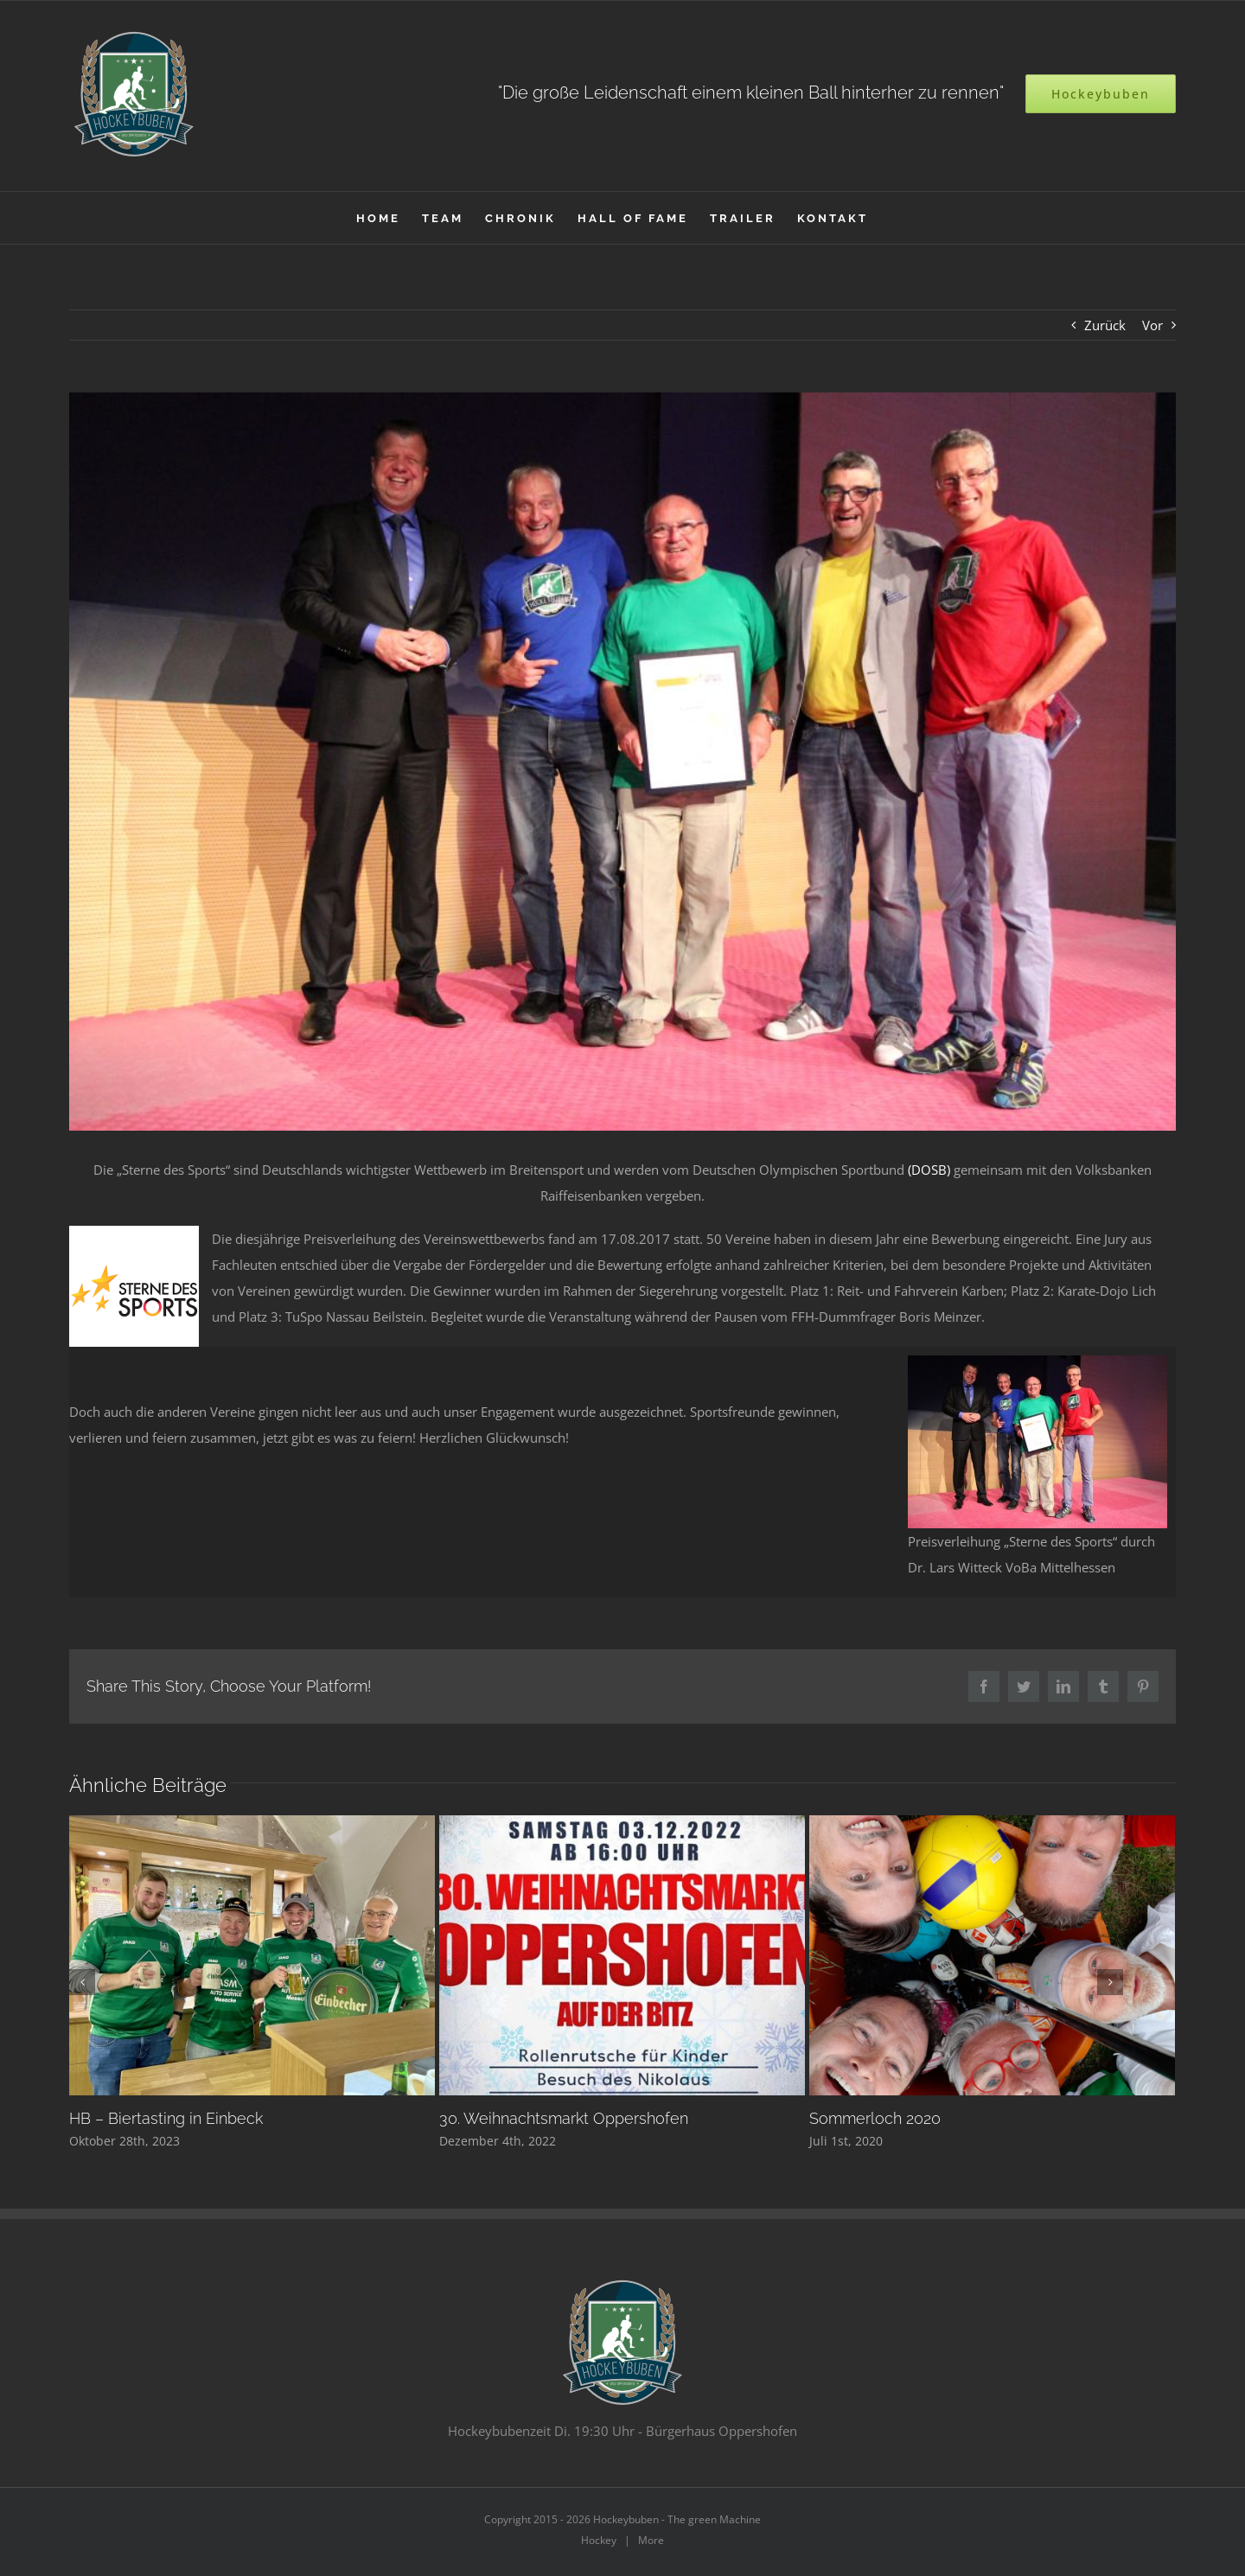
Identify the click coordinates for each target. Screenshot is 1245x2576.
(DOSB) (929, 1169)
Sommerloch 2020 (875, 2118)
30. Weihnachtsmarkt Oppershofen (563, 2118)
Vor (1152, 325)
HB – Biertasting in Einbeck (166, 2118)
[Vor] (1110, 1982)
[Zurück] (82, 1982)
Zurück (1105, 325)
